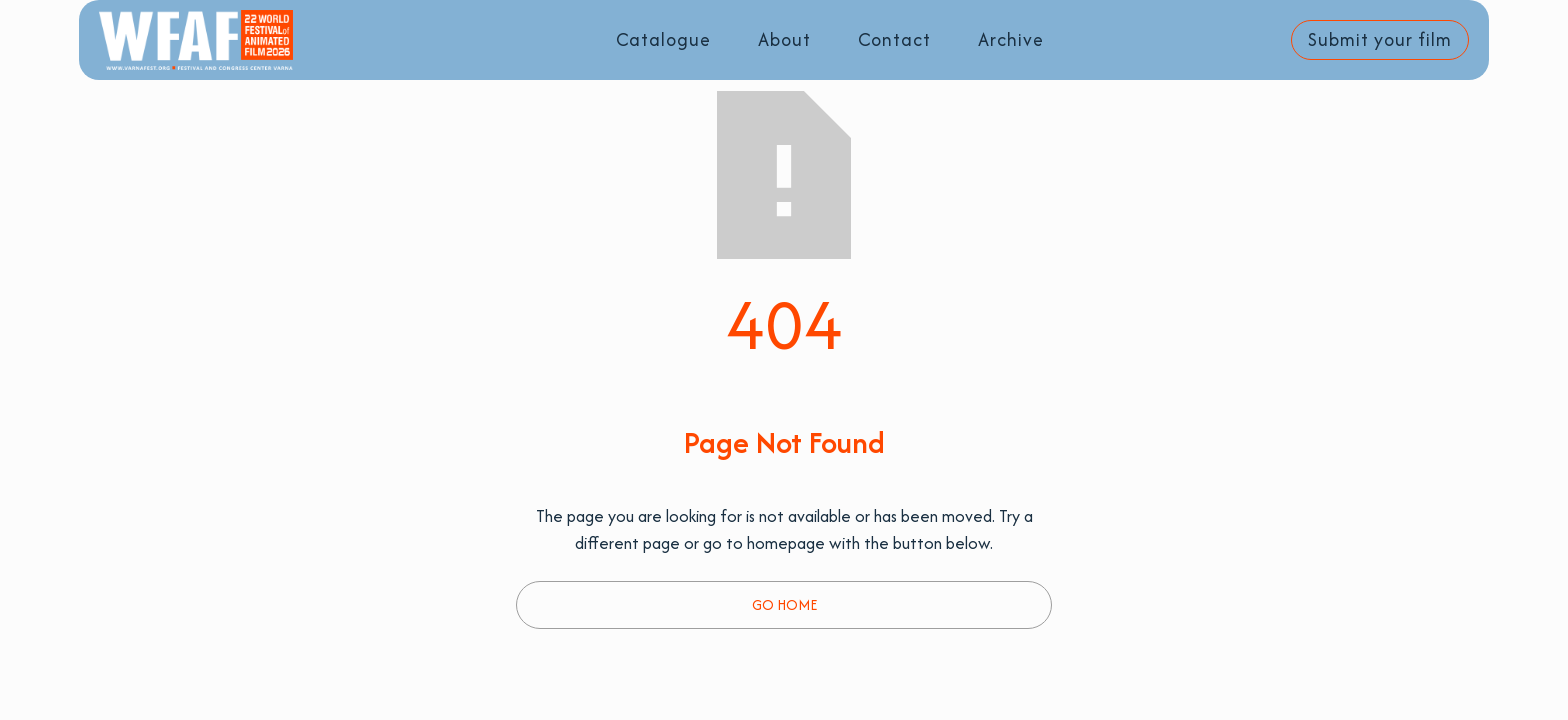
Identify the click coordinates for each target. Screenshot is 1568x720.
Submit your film (1380, 39)
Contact (894, 39)
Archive (1011, 39)
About (784, 39)
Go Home (784, 604)
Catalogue (663, 39)
